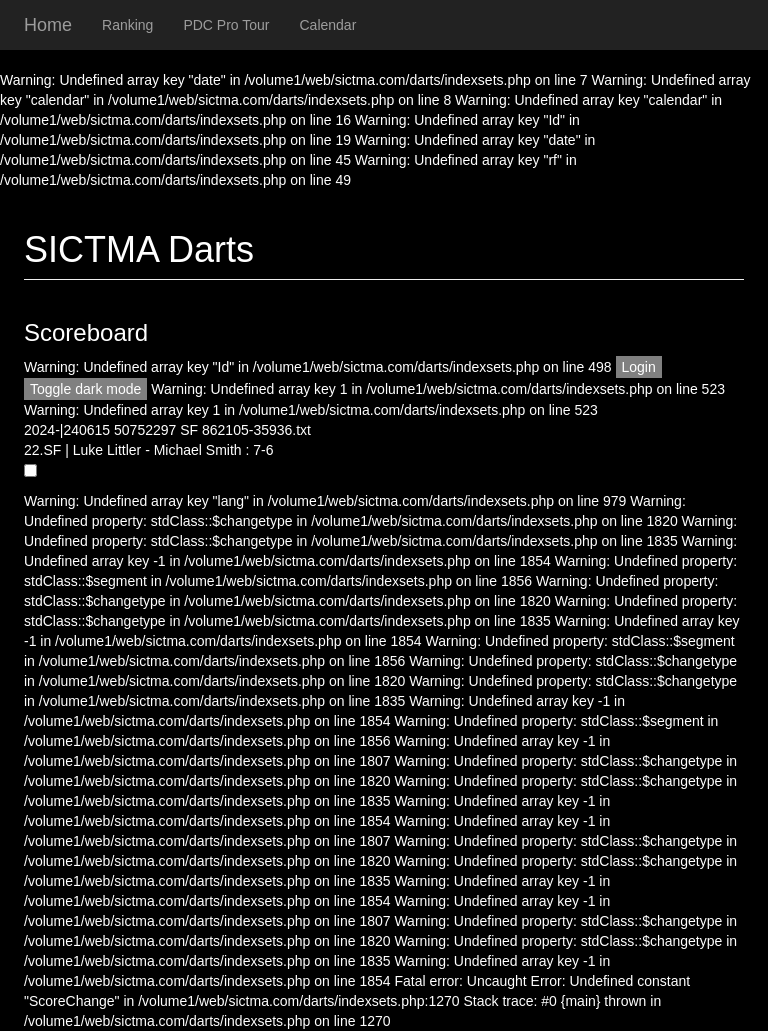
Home (48, 25)
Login (639, 367)
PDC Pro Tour (226, 25)
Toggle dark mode (85, 389)
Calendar (328, 25)
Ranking (127, 25)
